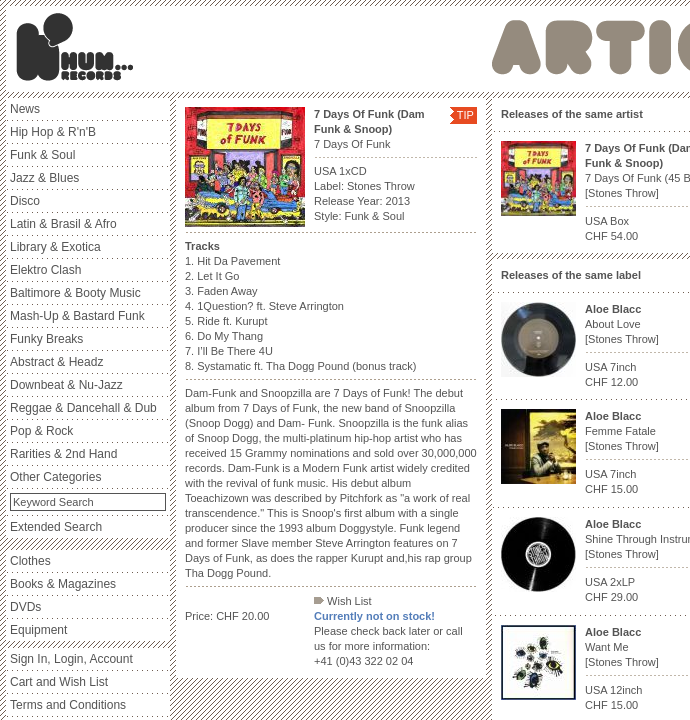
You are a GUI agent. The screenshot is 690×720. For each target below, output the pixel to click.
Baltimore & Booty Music (75, 293)
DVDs (25, 607)
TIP (465, 115)
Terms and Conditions (68, 705)
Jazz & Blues (44, 178)
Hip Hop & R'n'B (53, 132)
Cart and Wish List (59, 682)
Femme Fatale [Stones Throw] (622, 431)
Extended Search (56, 527)
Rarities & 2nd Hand (63, 454)
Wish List (343, 601)
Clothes (30, 561)
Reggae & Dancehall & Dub (83, 408)
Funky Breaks (46, 339)
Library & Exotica (55, 247)
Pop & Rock (41, 431)
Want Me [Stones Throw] (622, 647)
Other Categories (55, 477)
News (25, 109)
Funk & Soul (42, 155)
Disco (25, 201)
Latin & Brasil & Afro (63, 224)
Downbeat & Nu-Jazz (66, 385)
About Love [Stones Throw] (622, 324)
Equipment (38, 630)
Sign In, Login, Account (71, 659)
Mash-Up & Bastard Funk (77, 316)
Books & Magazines (63, 584)
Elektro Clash (45, 270)
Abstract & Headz (56, 362)
